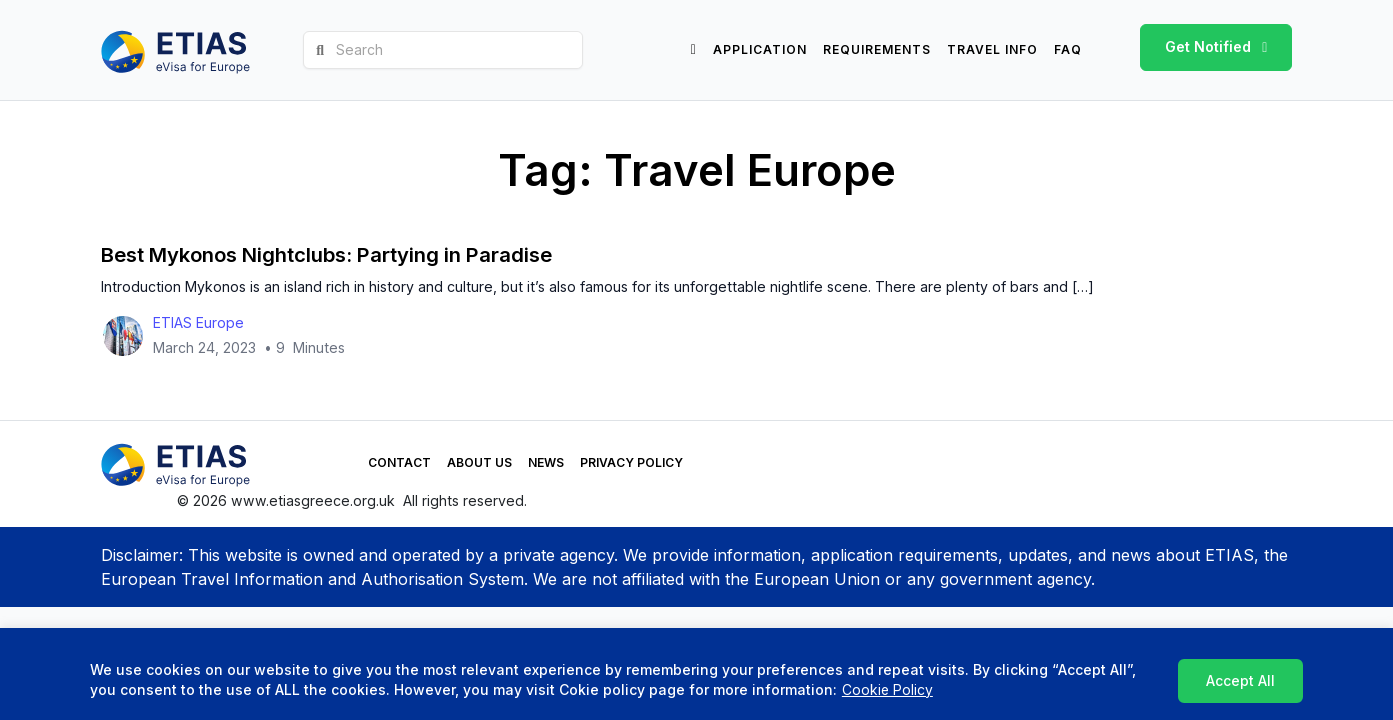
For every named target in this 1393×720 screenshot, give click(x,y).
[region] (696, 674)
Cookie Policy (887, 690)
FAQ (1068, 49)
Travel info (992, 49)
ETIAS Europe (198, 324)
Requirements (877, 49)
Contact (342, 463)
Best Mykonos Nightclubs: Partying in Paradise (324, 257)
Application (760, 49)
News (489, 463)
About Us (422, 463)
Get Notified (1208, 46)
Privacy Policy (574, 463)
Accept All (1241, 680)
